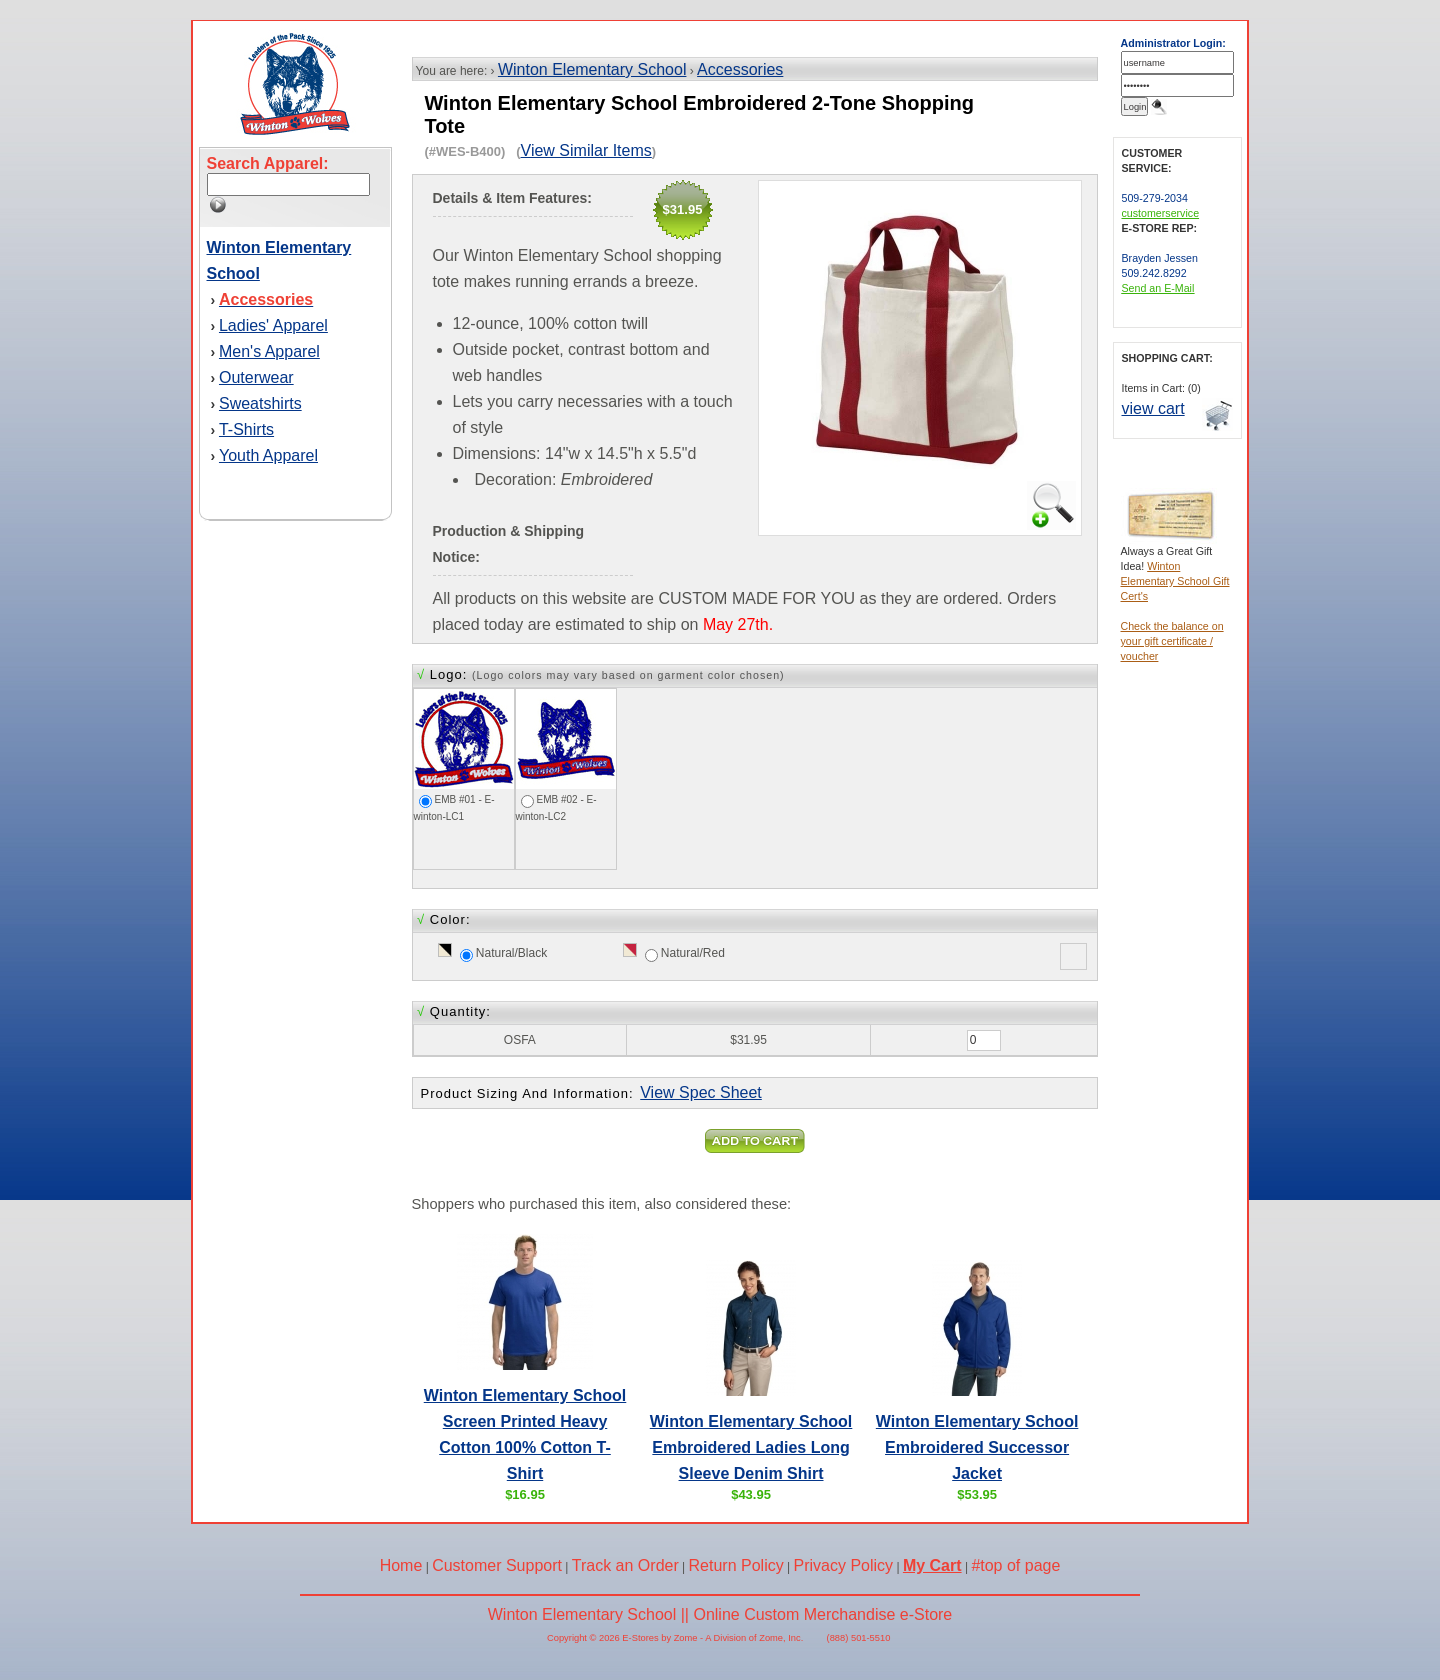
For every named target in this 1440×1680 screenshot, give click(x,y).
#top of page (1015, 1565)
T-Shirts (246, 429)
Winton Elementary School (592, 69)
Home (401, 1565)
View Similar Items (586, 150)
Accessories (740, 69)
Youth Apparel (268, 455)
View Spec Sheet (701, 1092)
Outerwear (256, 377)
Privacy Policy (844, 1565)
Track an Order (625, 1565)
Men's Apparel (269, 351)
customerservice (1161, 213)
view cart (1153, 408)
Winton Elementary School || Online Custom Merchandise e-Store (720, 1614)
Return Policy (736, 1565)
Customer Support (497, 1565)
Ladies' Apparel (273, 325)
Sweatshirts (260, 403)
